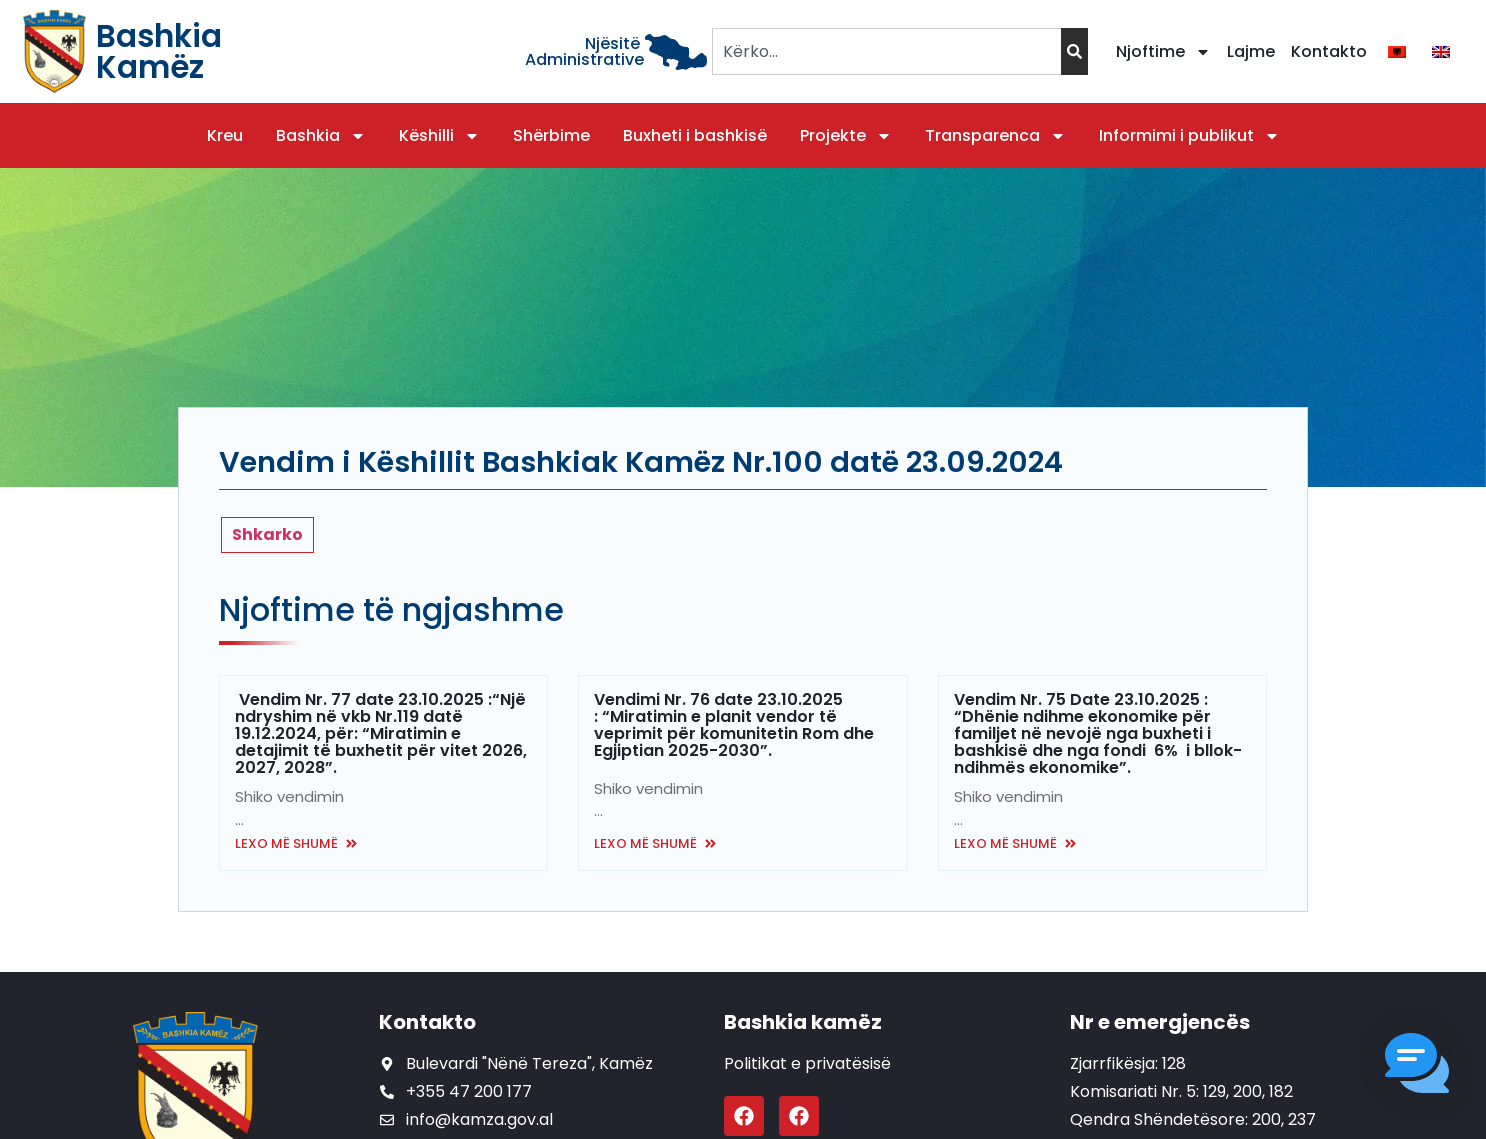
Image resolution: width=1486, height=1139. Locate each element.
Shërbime (551, 135)
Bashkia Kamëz (159, 51)
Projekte (846, 136)
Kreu (225, 135)
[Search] (1074, 51)
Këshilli (439, 136)
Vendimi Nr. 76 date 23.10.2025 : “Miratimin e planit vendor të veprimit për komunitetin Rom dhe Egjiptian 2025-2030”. (734, 725)
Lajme (1251, 51)
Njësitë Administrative (584, 51)
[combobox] (886, 51)
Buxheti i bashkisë (695, 135)
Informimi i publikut (1189, 136)
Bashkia (321, 136)
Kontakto (1329, 51)
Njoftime (1163, 52)
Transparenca (995, 136)
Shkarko (267, 534)
